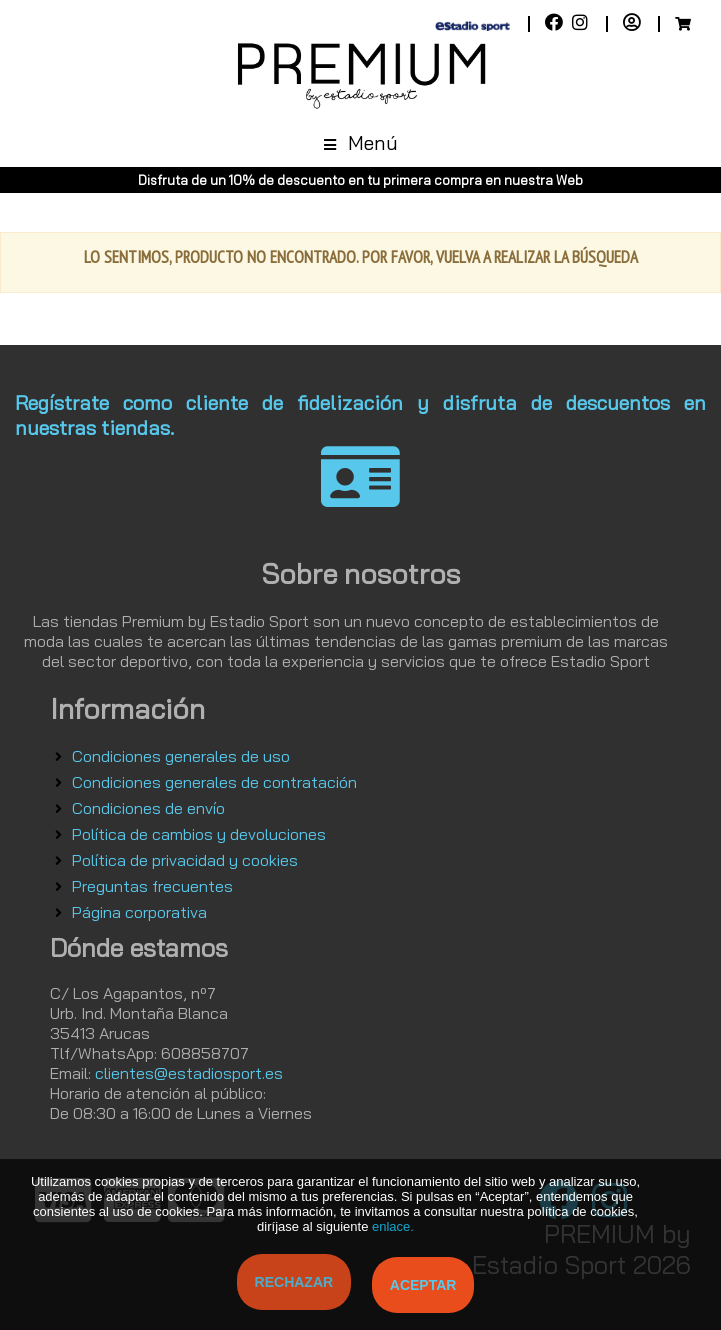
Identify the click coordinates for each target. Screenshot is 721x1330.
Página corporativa (139, 912)
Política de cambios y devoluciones (199, 834)
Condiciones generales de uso (181, 756)
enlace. (393, 1226)
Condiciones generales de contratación (214, 782)
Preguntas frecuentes (152, 886)
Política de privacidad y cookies (185, 860)
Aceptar (423, 1285)
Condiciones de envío (148, 808)
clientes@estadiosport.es (189, 1073)
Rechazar (294, 1282)
